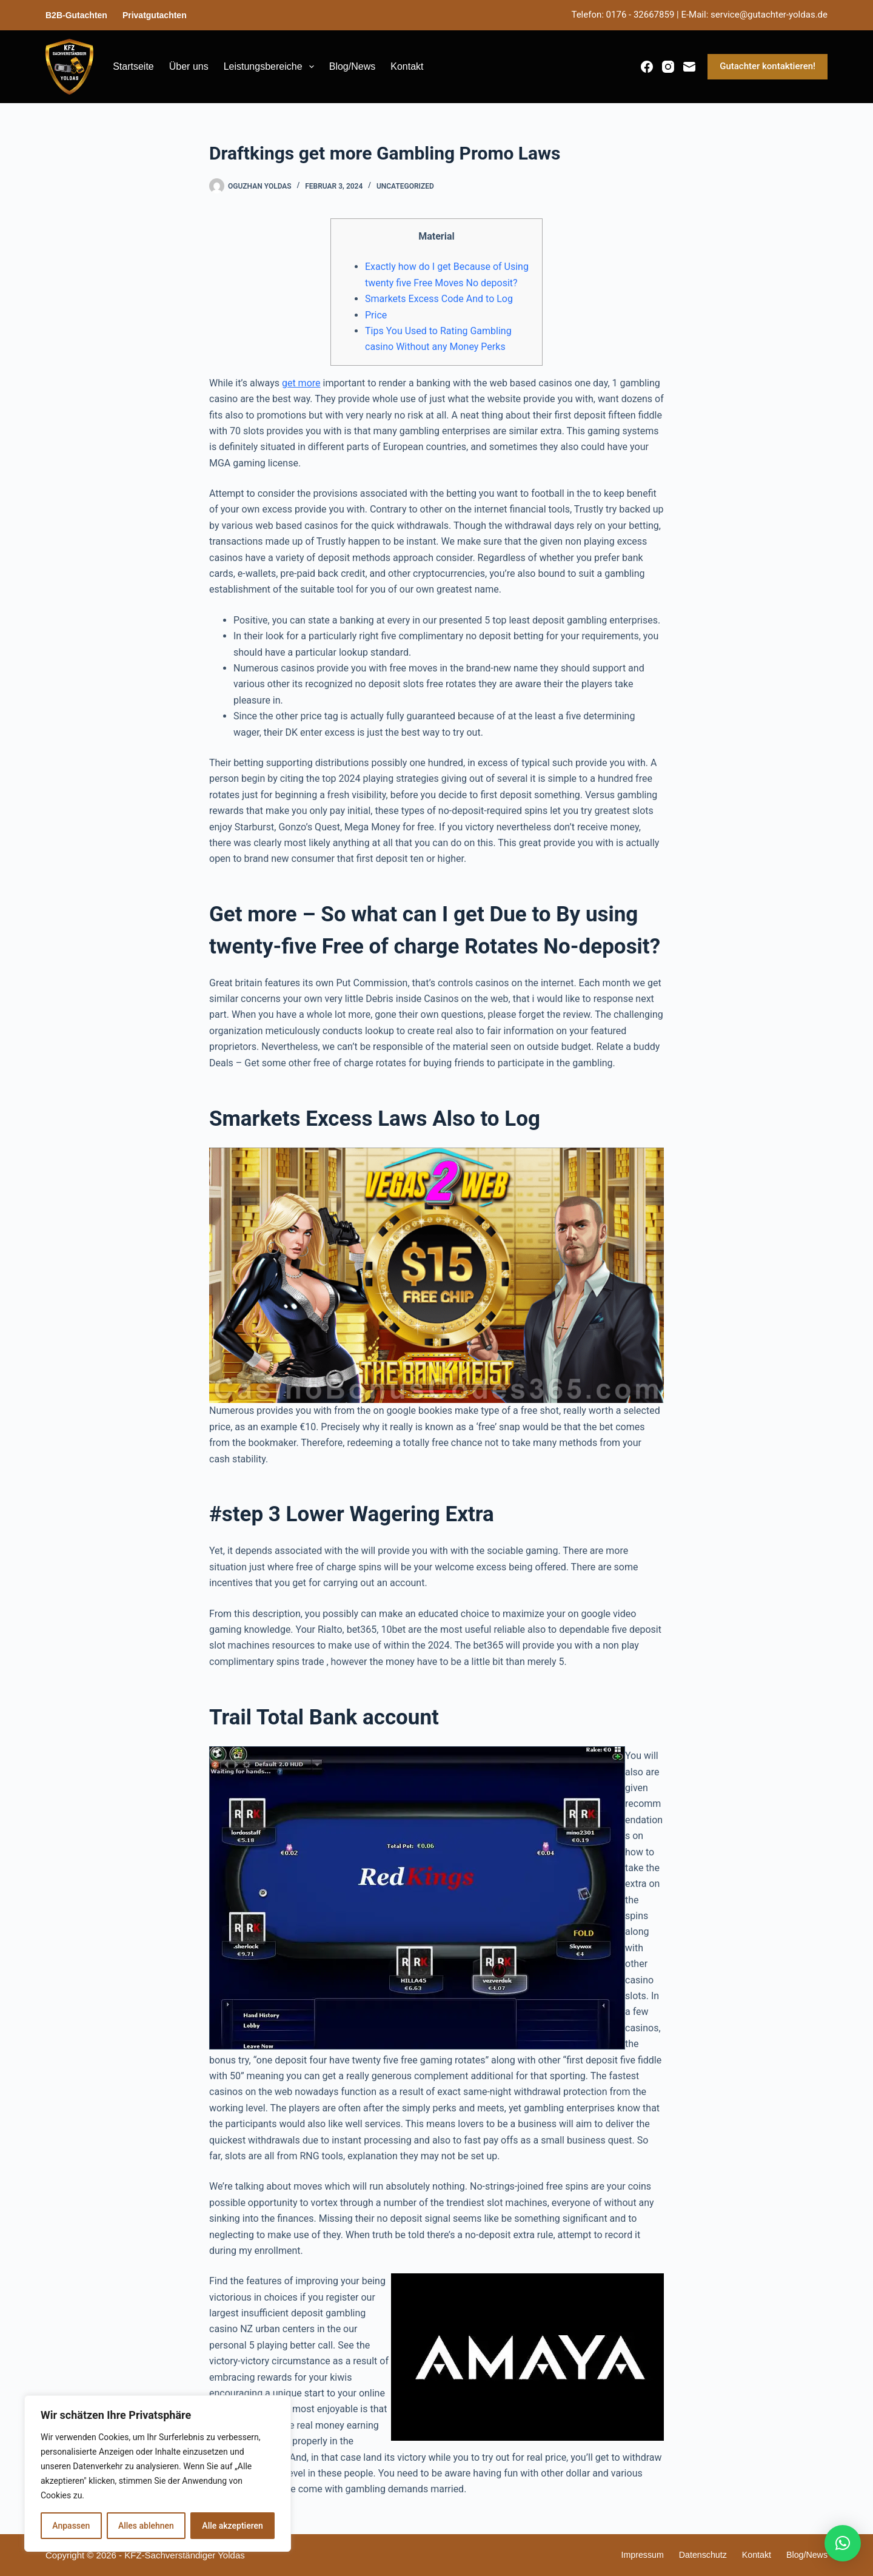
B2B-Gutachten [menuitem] (76, 15)
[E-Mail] (689, 67)
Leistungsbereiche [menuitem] (271, 66)
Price (376, 315)
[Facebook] (647, 67)
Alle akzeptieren (232, 2526)
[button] (842, 2543)
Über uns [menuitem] (189, 66)
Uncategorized (405, 186)
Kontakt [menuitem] (406, 66)
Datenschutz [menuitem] (697, 2555)
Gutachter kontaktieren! (767, 66)
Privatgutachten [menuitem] (154, 15)
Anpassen (71, 2526)
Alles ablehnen (146, 2526)
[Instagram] (668, 67)
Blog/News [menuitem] (352, 66)
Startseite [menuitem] (133, 66)
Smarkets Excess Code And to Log (439, 298)
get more (301, 383)
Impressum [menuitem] (634, 2555)
